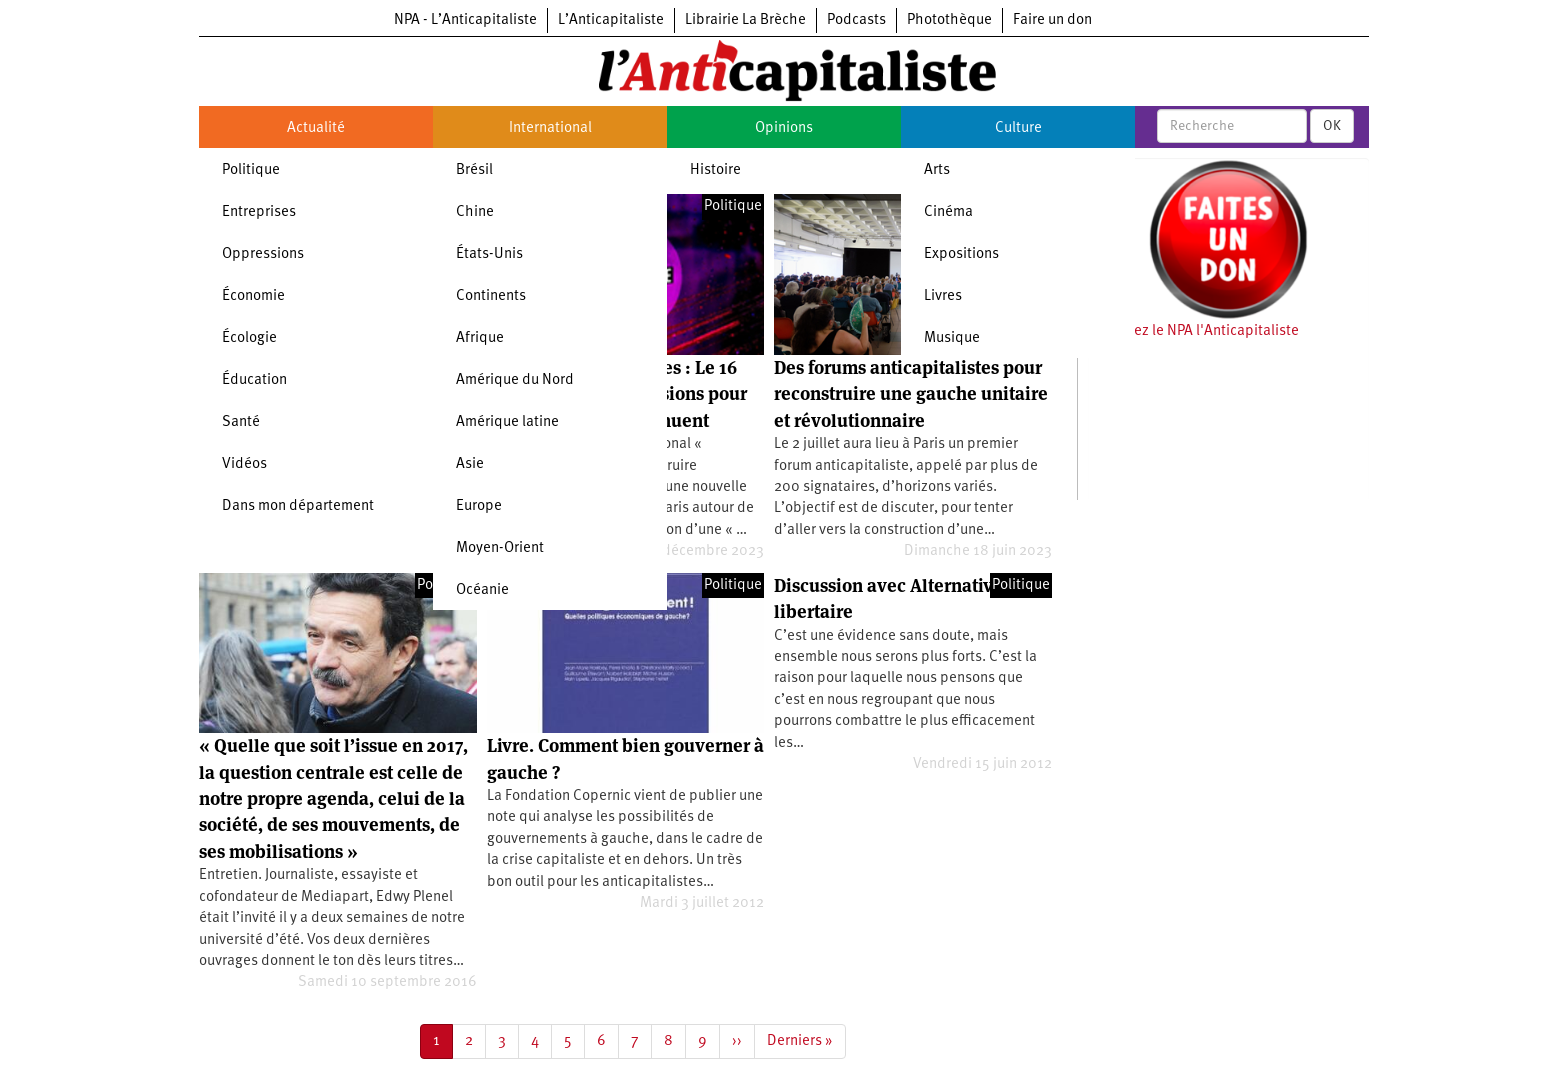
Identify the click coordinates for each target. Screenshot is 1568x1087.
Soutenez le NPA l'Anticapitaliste (1193, 331)
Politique (251, 170)
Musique (952, 338)
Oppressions (263, 254)
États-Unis (489, 254)
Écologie (249, 338)
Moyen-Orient (500, 548)
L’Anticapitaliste (611, 20)
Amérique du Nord (515, 380)
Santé (241, 422)
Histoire (715, 170)
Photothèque (949, 20)
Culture (1018, 128)
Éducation (254, 380)
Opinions (784, 128)
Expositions (961, 254)
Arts (937, 170)
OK (1332, 126)
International (550, 128)
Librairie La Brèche (745, 20)
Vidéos (244, 464)
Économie (253, 296)
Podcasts (856, 20)
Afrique (480, 338)
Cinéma (948, 212)
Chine (475, 212)
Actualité (316, 128)
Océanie (482, 590)
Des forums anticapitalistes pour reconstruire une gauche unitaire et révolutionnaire (911, 394)
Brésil (474, 170)
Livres (943, 296)
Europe (479, 506)
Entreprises (259, 212)
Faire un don (1052, 20)
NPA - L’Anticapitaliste (465, 20)
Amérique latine (507, 422)
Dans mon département (298, 506)
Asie (470, 464)
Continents (491, 296)
